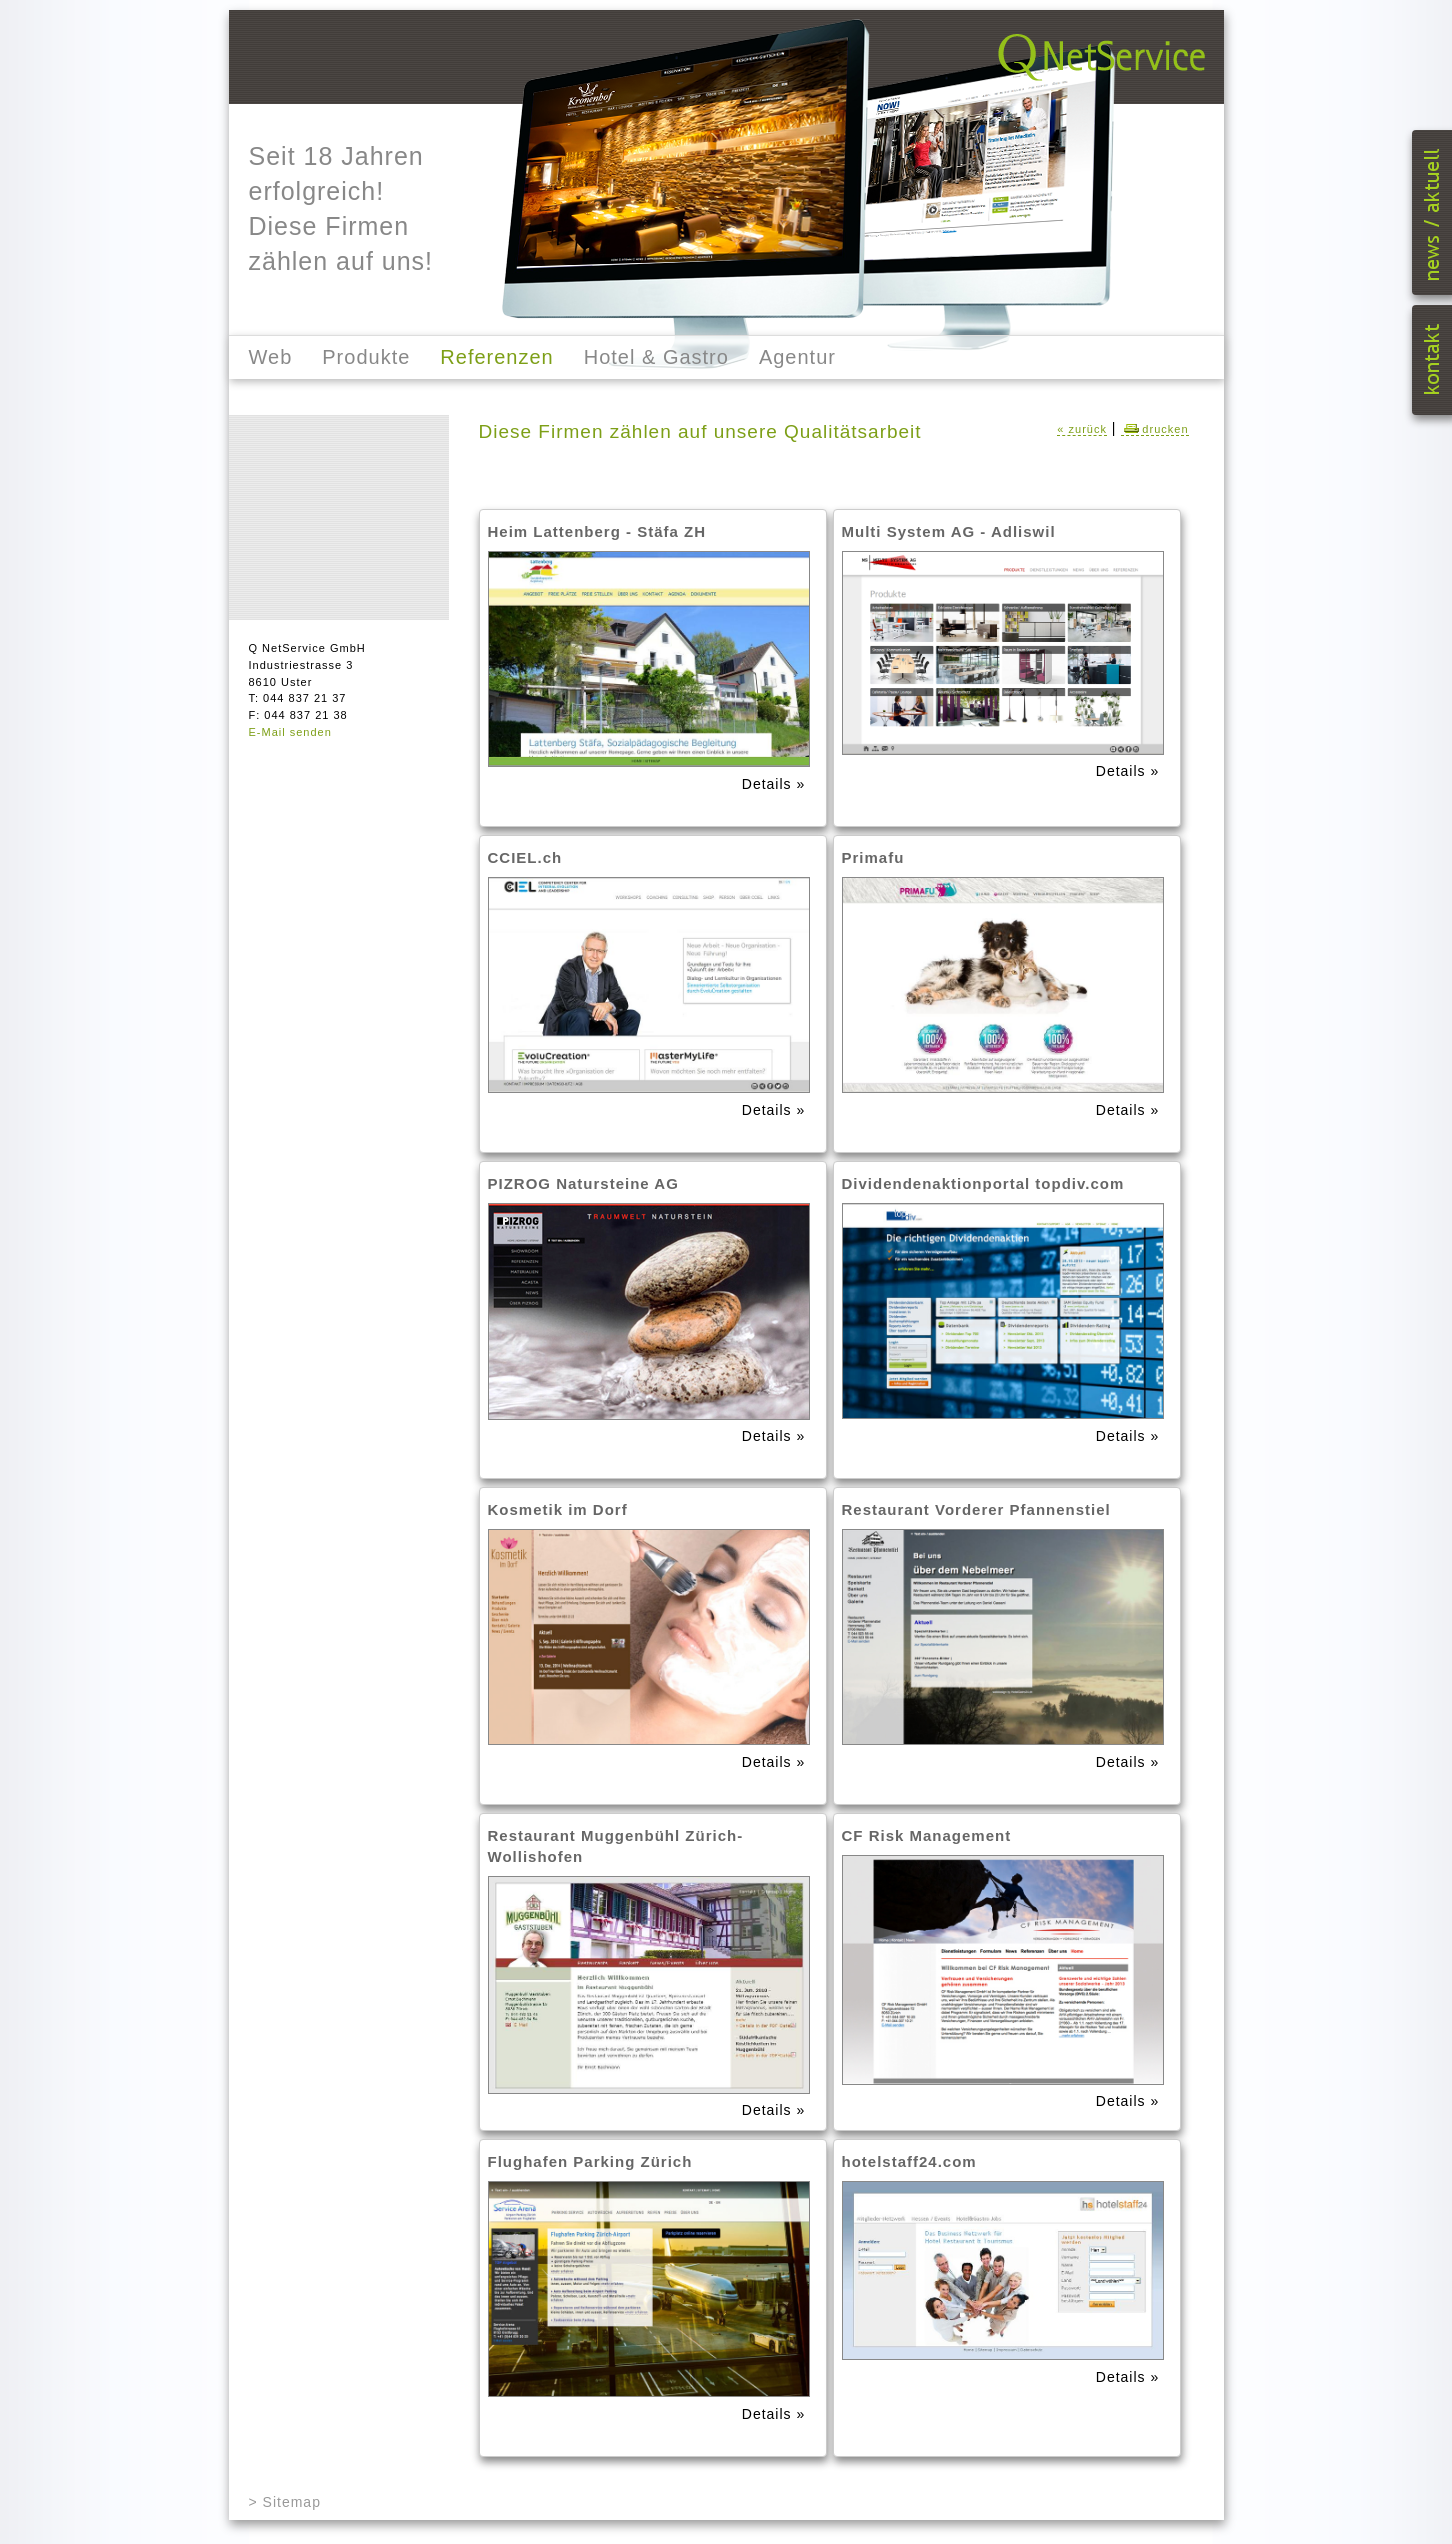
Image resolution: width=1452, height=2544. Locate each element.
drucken (1154, 429)
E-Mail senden (290, 732)
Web (271, 357)
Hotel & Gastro (656, 357)
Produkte (366, 357)
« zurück (1082, 429)
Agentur (797, 357)
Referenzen (496, 357)
